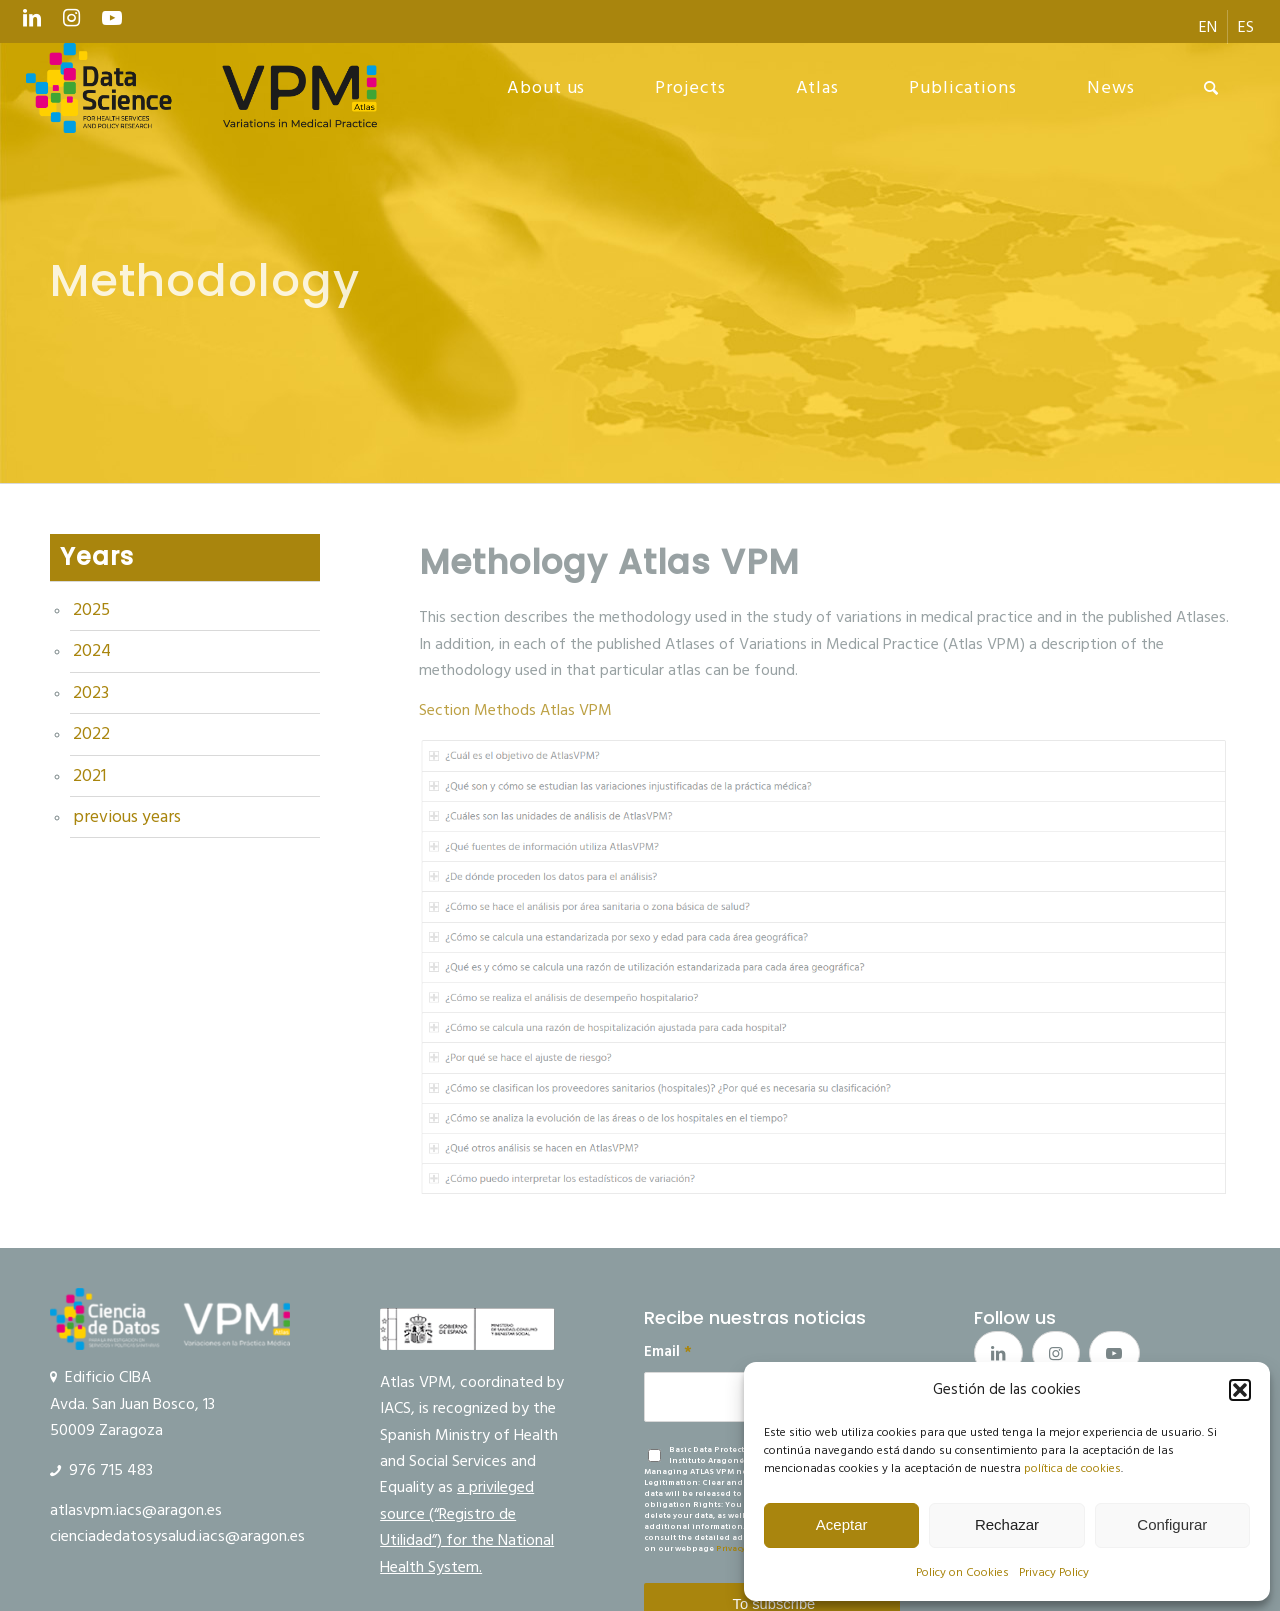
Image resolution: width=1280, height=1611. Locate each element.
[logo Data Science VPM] (202, 88)
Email (668, 1352)
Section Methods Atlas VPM (515, 710)
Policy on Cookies (962, 1572)
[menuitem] (1208, 27)
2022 (91, 734)
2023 (91, 693)
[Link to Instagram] (72, 23)
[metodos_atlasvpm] (824, 967)
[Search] (1211, 88)
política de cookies (1072, 1468)
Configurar (1172, 1524)
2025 (91, 610)
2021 (89, 776)
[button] (1240, 1390)
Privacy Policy (1054, 1572)
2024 (92, 651)
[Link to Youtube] (112, 23)
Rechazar (1007, 1524)
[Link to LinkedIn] (32, 23)
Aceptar (842, 1524)
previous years (127, 817)
